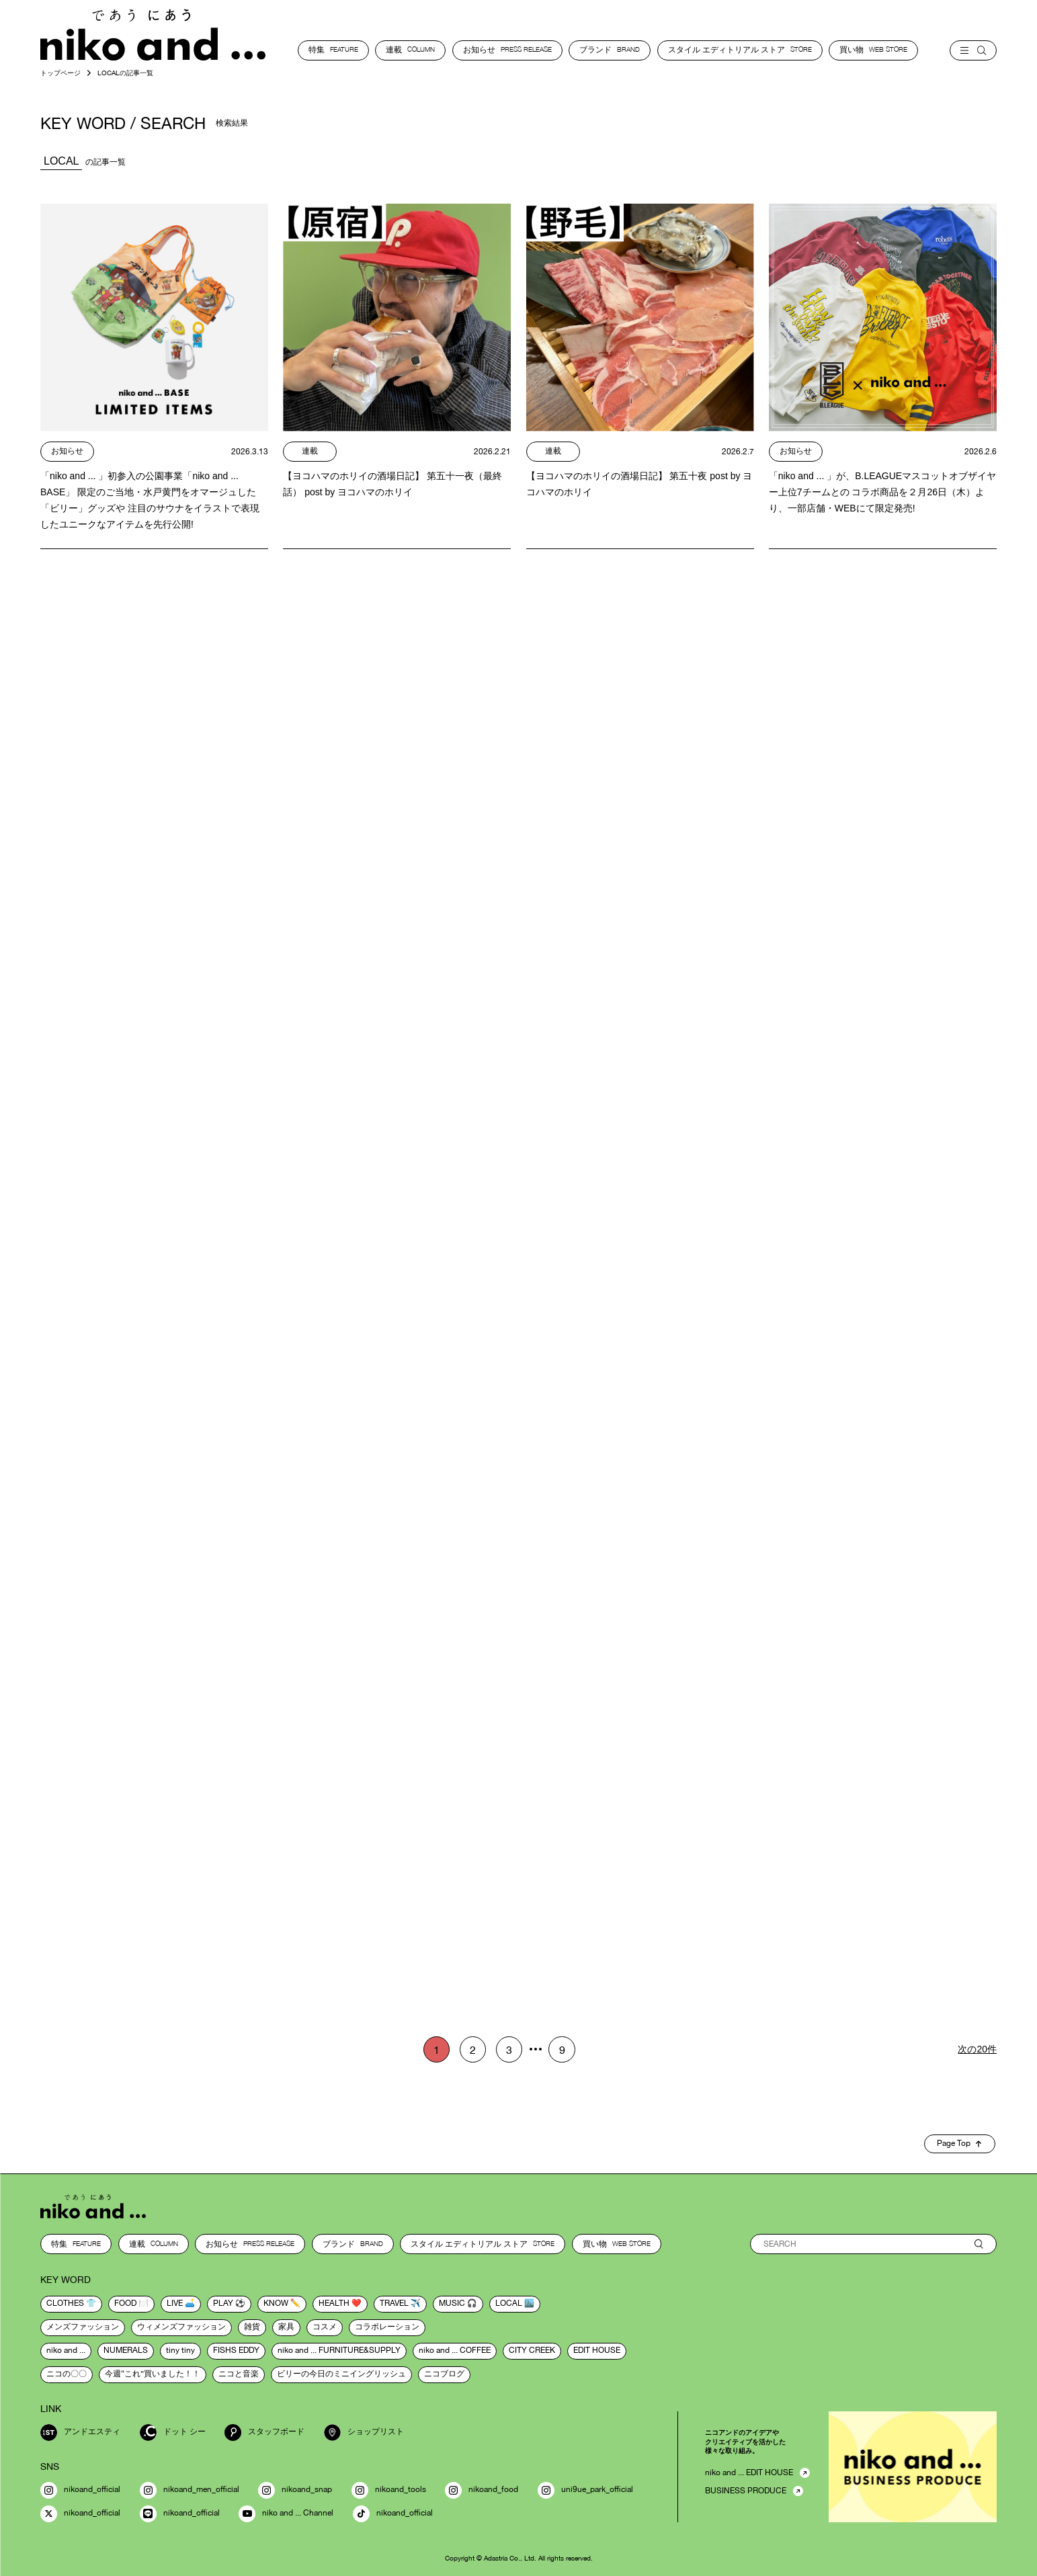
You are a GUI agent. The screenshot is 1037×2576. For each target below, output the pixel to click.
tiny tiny (180, 2351)
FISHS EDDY (236, 2351)
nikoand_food (481, 2490)
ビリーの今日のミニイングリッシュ (341, 2374)
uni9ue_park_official (585, 2490)
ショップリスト (364, 2432)
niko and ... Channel (286, 2513)
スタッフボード (264, 2432)
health (334, 2304)
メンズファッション (82, 2327)
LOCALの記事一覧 (125, 73)
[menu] (973, 50)
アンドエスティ (80, 2432)
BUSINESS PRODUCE (745, 2491)
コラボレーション (387, 2327)
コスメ (325, 2327)
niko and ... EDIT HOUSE (749, 2473)
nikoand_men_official (189, 2490)
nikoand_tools (388, 2490)
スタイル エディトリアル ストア (740, 49)
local (508, 2304)
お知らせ (507, 49)
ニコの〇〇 (66, 2374)
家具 (286, 2327)
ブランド (609, 49)
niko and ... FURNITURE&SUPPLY (339, 2351)
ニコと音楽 (238, 2374)
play (223, 2304)
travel (394, 2304)
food (125, 2304)
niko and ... (65, 2351)
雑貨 (252, 2327)
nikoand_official (80, 2490)
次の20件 (977, 2049)
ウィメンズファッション (181, 2327)
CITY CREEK (532, 2351)
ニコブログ (444, 2374)
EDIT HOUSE (596, 2351)
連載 (410, 49)
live (175, 2304)
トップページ (60, 73)
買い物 (873, 49)
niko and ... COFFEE (455, 2351)
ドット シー (173, 2432)
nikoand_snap (295, 2490)
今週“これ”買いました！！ (152, 2374)
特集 (333, 49)
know (275, 2304)
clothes (65, 2304)
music (452, 2304)
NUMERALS (125, 2351)
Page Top (959, 2144)
